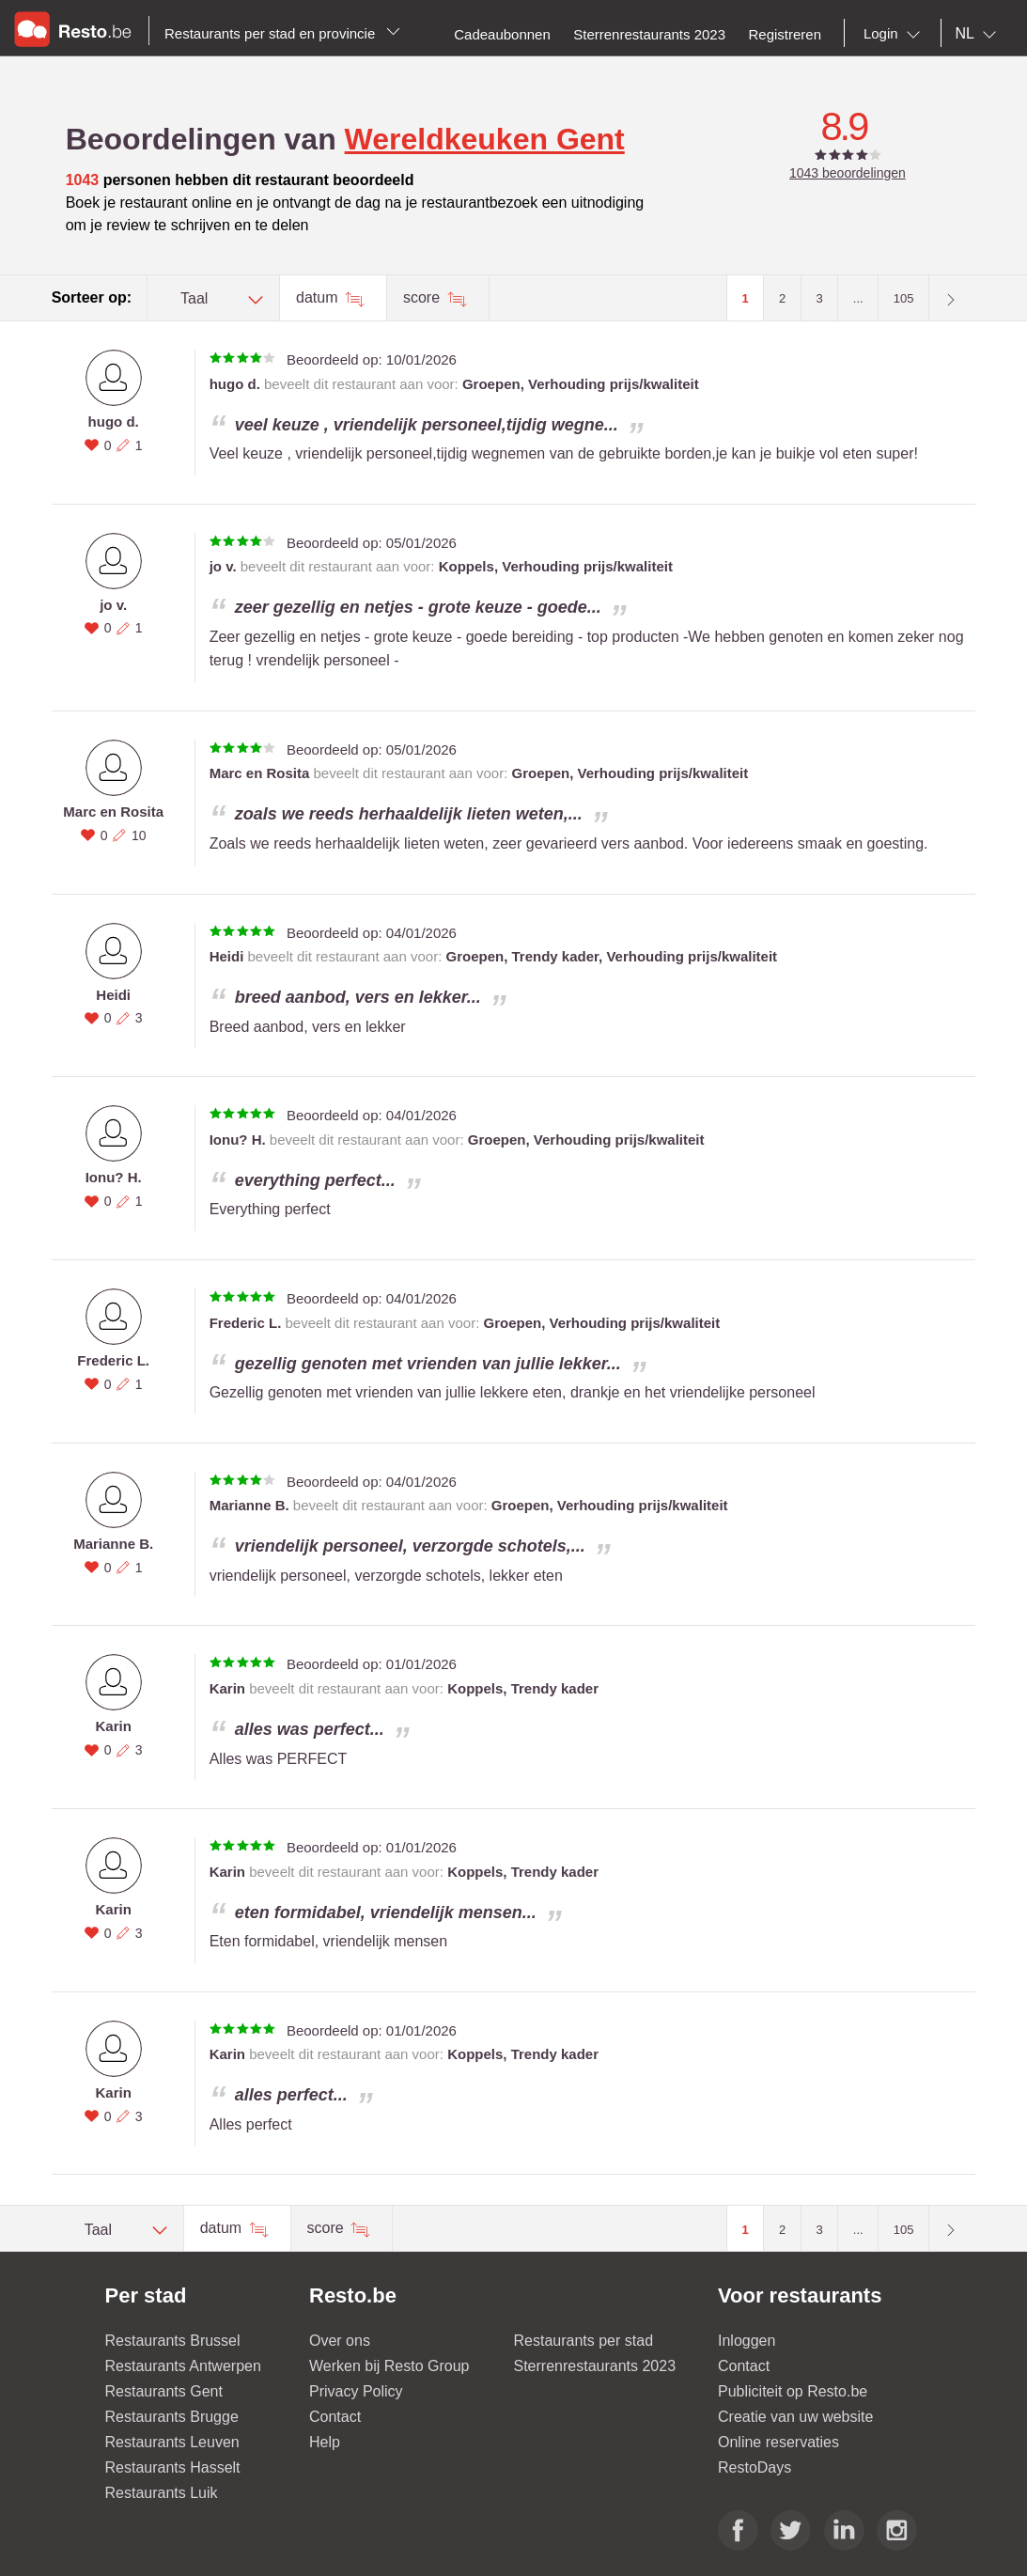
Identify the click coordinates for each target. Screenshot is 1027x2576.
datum (319, 297)
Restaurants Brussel (173, 2341)
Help (324, 2442)
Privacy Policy (356, 2391)
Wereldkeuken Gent (485, 139)
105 (904, 298)
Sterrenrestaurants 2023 (595, 2366)
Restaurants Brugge (172, 2417)
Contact (335, 2417)
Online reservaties (778, 2442)
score (423, 297)
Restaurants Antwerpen (183, 2366)
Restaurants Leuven (172, 2442)
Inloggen (746, 2341)
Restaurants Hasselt (173, 2467)
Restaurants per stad (584, 2341)
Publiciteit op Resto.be (792, 2391)
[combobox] (895, 33)
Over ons (339, 2341)
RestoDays (754, 2467)
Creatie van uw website (795, 2417)
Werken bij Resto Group (389, 2366)
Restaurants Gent (164, 2391)
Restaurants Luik (161, 2493)
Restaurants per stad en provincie (282, 33)
